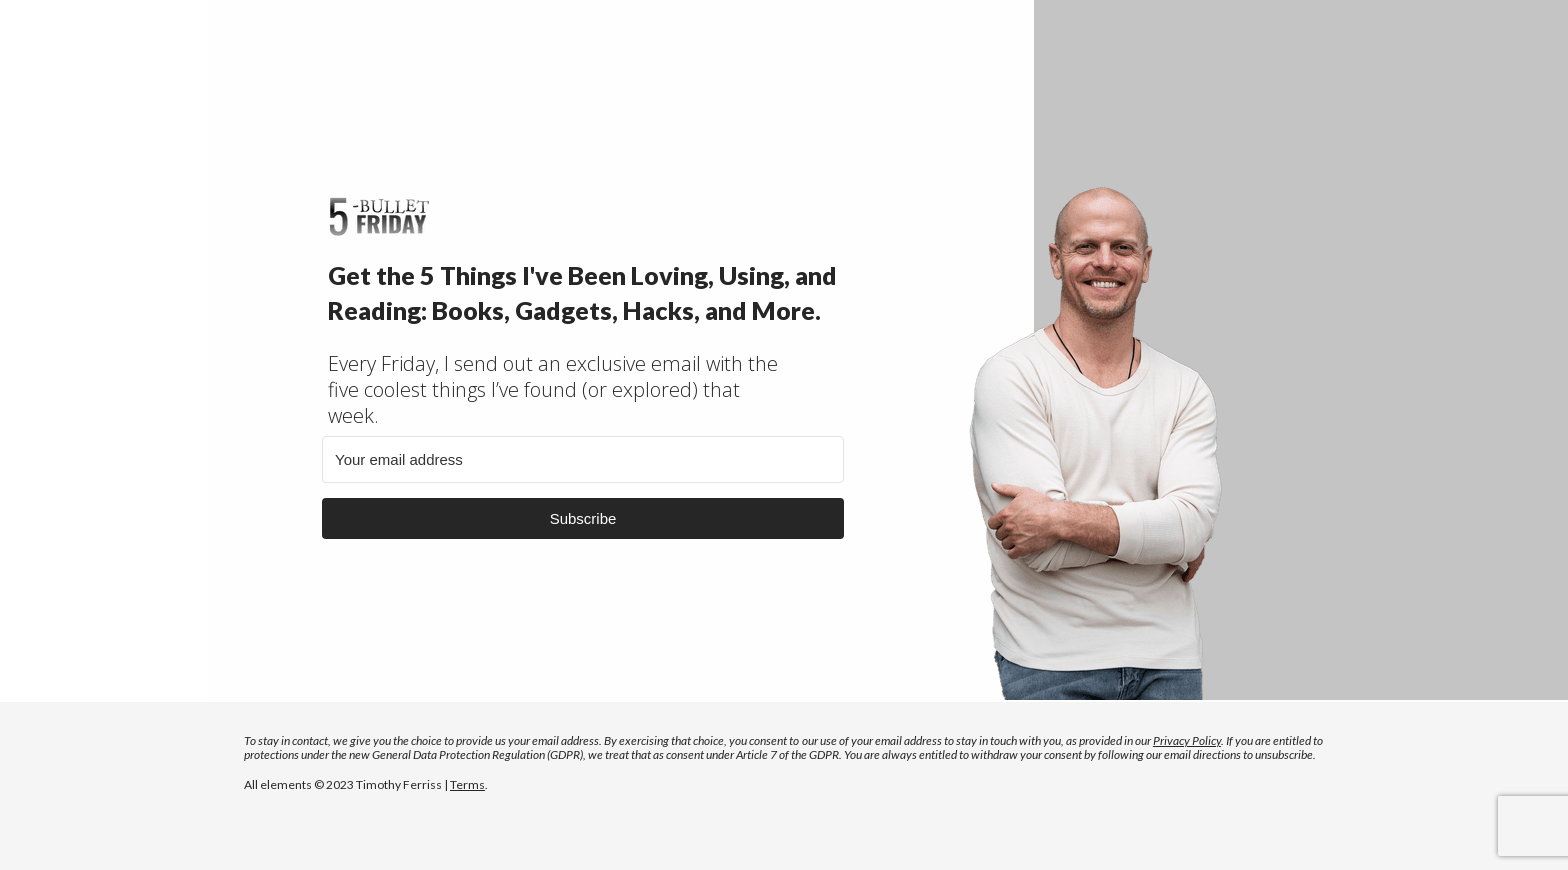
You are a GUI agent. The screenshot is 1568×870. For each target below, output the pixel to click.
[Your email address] (583, 459)
